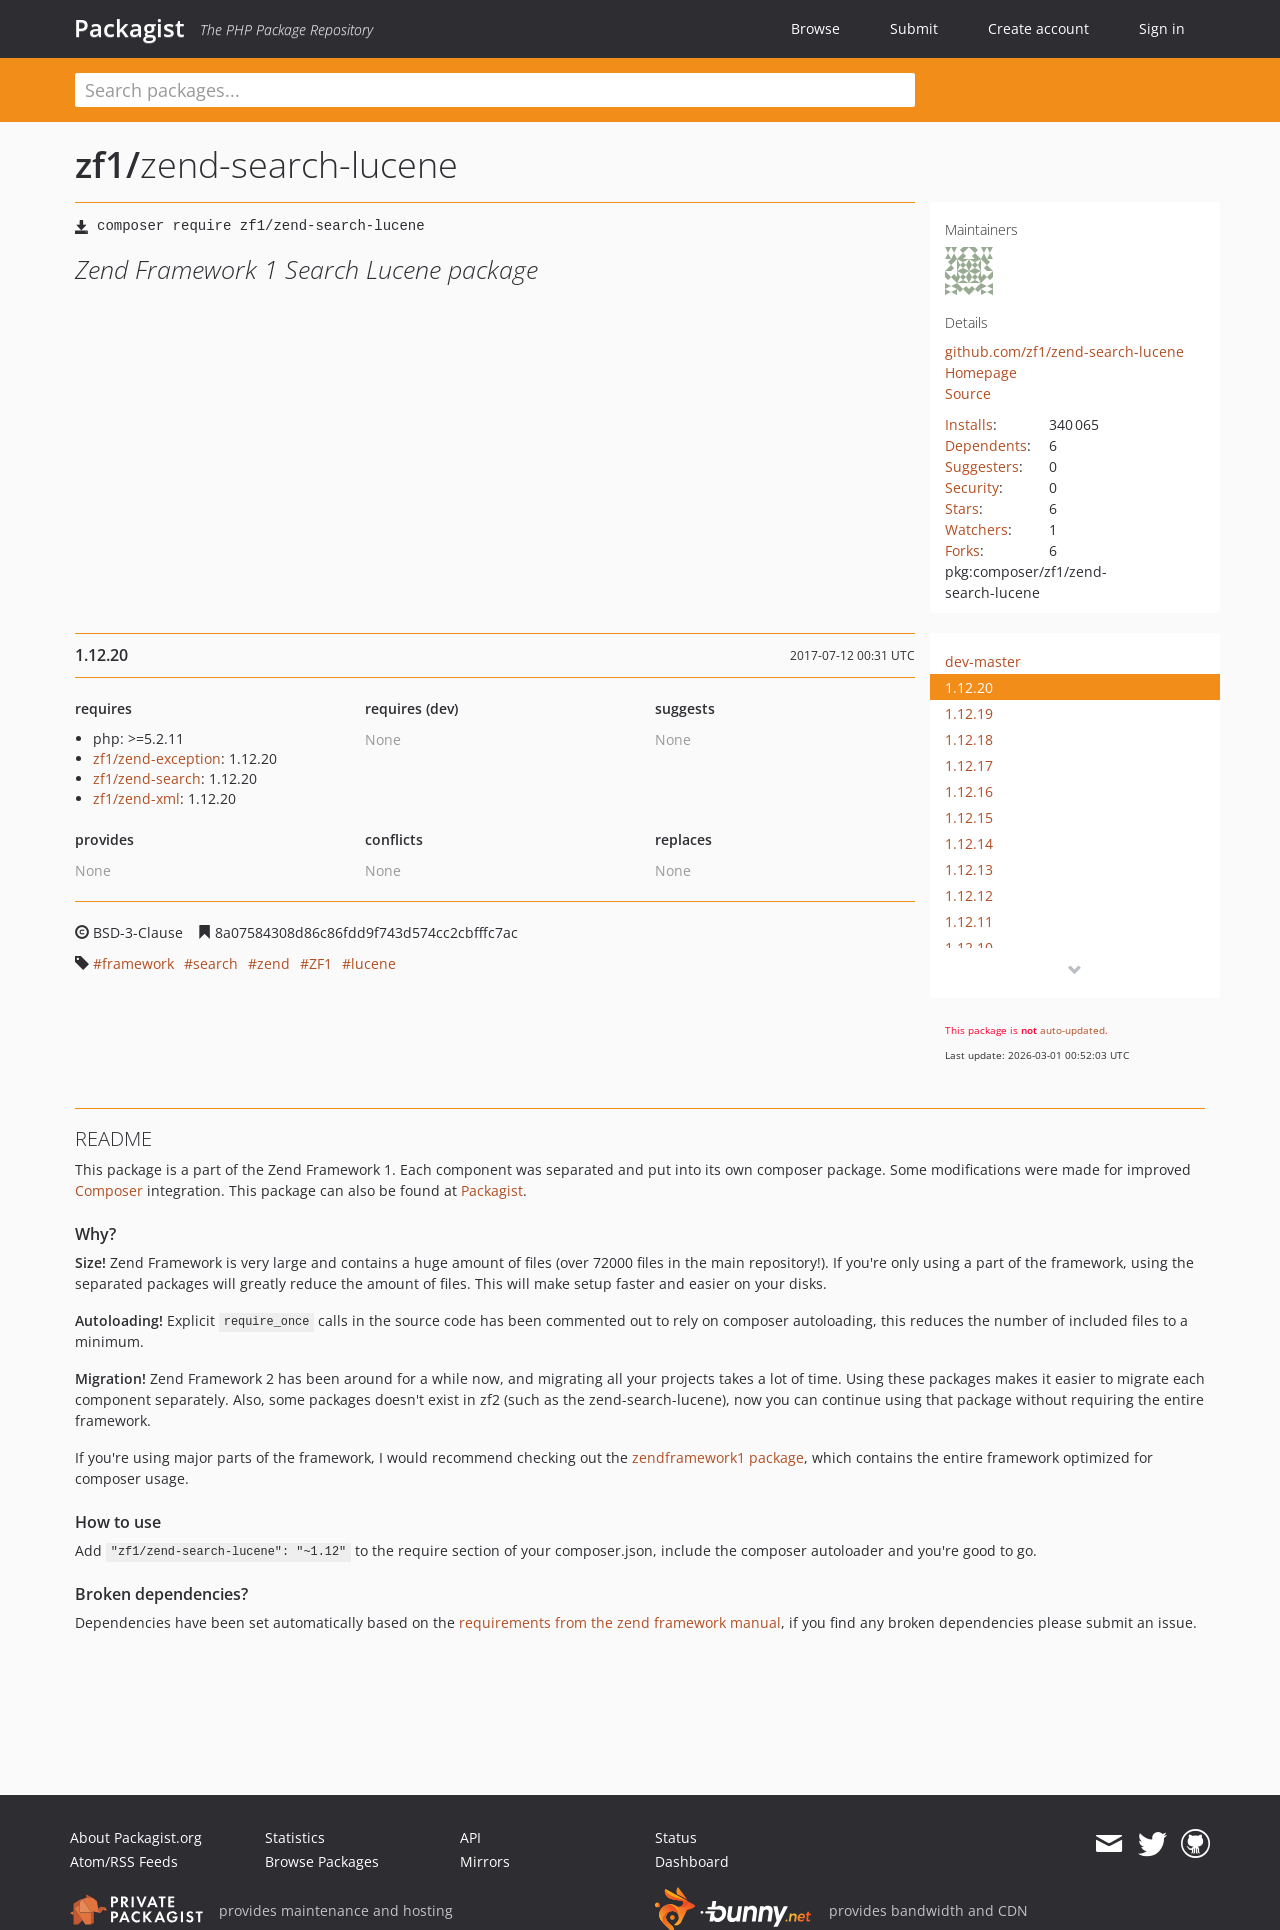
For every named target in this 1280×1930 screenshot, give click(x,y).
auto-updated (1072, 1030)
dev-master (983, 661)
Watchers (976, 529)
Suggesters (982, 466)
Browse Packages (322, 1861)
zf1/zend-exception (157, 758)
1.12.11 (969, 921)
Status (676, 1837)
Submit (914, 28)
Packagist (129, 28)
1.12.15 (969, 817)
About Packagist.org (136, 1837)
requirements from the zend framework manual (620, 1622)
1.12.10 (969, 947)
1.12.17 (969, 765)
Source (968, 393)
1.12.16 (969, 791)
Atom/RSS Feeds (124, 1861)
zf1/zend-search (147, 778)
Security (972, 487)
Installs (969, 424)
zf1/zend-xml (136, 798)
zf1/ (107, 164)
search (215, 963)
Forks (962, 550)
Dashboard (692, 1861)
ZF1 (320, 963)
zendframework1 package (718, 1457)
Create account (1038, 28)
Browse (815, 28)
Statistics (295, 1837)
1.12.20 (969, 687)
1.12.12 (969, 895)
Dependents (986, 445)
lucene (373, 963)
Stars (962, 508)
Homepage (981, 372)
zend (273, 963)
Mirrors (485, 1861)
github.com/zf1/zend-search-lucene (1064, 351)
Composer (109, 1190)
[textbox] (495, 90)
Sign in (1162, 28)
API (470, 1837)
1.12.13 (969, 869)
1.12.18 (969, 739)
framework (138, 963)
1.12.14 (969, 843)
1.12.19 (969, 713)
